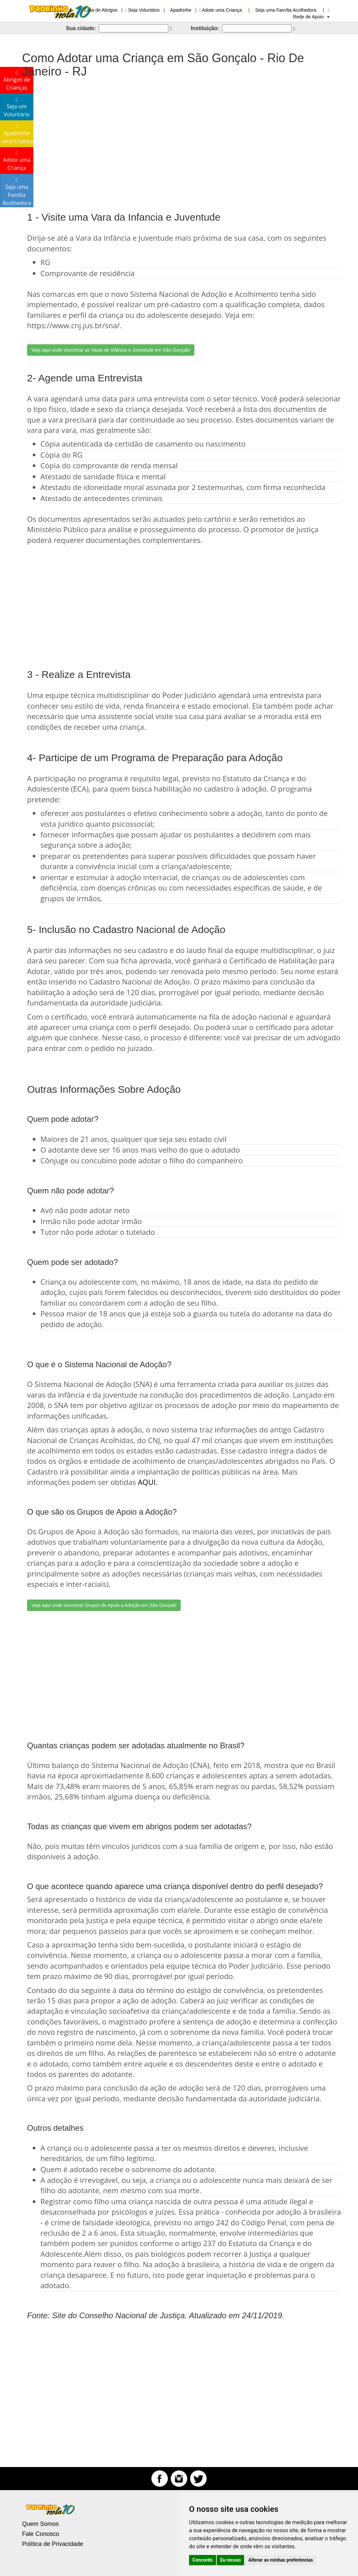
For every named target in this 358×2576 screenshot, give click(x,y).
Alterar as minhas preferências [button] (280, 2560)
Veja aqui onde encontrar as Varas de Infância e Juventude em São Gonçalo (110, 350)
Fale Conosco (40, 2534)
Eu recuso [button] (230, 2560)
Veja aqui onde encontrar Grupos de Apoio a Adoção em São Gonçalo (103, 1605)
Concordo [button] (202, 2560)
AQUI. (148, 1482)
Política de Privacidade (52, 2544)
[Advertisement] (179, 138)
